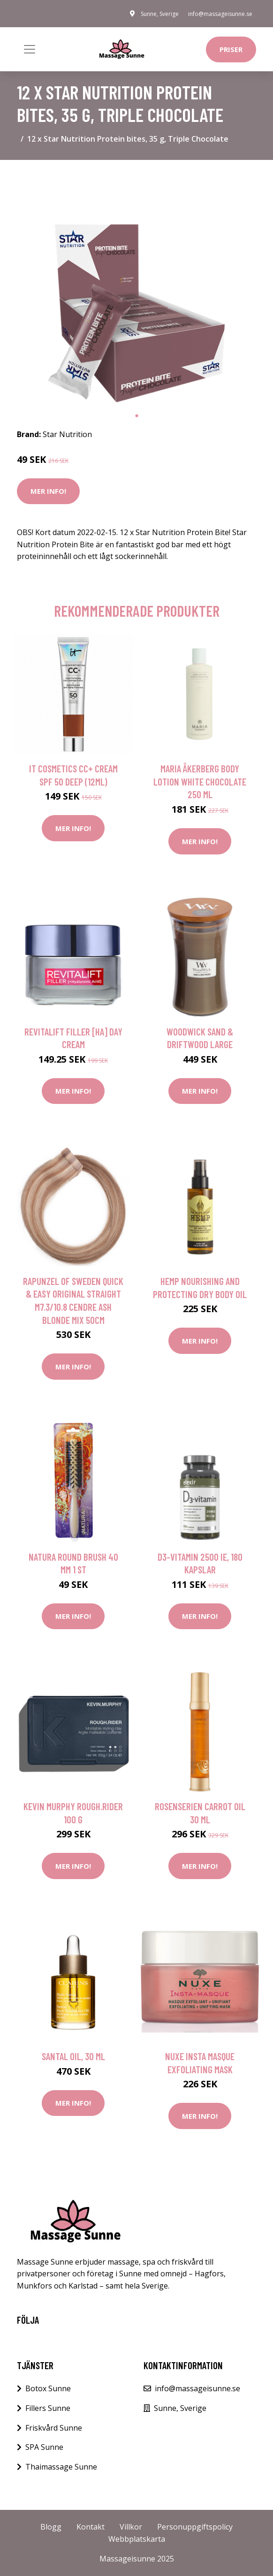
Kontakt (90, 2527)
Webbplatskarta (136, 2539)
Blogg (50, 2527)
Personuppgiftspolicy (195, 2527)
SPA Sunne (44, 2447)
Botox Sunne (48, 2388)
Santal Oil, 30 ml (73, 2056)
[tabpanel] (136, 287)
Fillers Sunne (47, 2408)
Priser (231, 49)
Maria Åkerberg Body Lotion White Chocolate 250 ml (199, 781)
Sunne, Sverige (160, 14)
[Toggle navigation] (29, 49)
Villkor (131, 2527)
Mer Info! (48, 491)
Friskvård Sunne (53, 2428)
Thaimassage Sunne (61, 2467)
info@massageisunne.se (220, 14)
